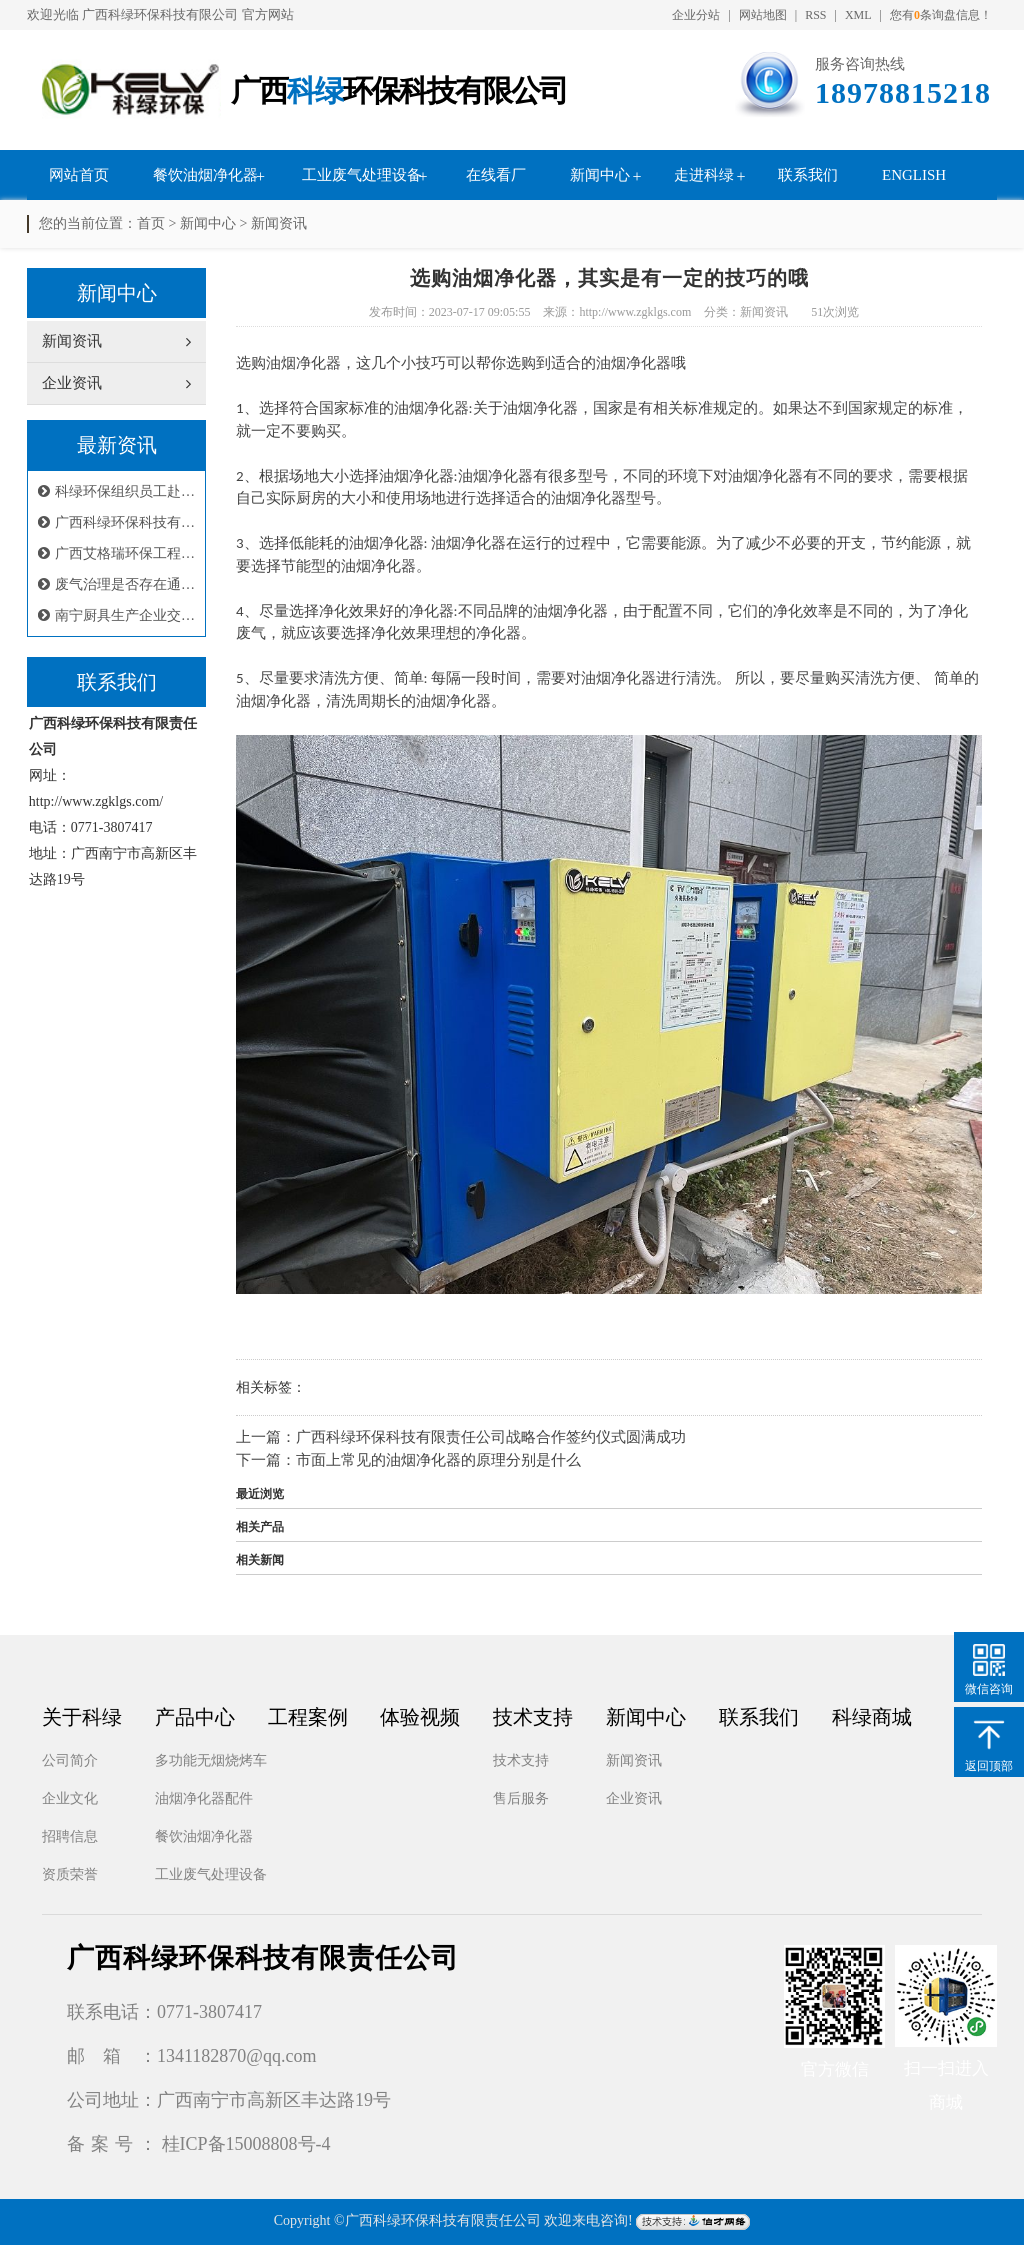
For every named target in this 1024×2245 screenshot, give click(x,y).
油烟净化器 (570, 611)
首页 (151, 223)
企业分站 (696, 15)
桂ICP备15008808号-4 (246, 2144)
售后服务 (521, 1798)
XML (858, 15)
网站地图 (763, 15)
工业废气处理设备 (362, 175)
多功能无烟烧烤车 (211, 1760)
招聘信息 (70, 1836)
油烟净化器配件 (204, 1798)
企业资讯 (634, 1798)
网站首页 (79, 175)
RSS (815, 15)
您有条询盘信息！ (941, 15)
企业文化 (70, 1798)
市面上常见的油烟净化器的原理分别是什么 (438, 1460)
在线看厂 (496, 175)
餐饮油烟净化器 (205, 175)
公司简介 (70, 1760)
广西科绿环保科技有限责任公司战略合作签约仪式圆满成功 (491, 1437)
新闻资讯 (279, 223)
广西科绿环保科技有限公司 (160, 14)
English (914, 175)
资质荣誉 (70, 1874)
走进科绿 (704, 175)
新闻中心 (600, 175)
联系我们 (808, 175)
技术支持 (521, 1760)
